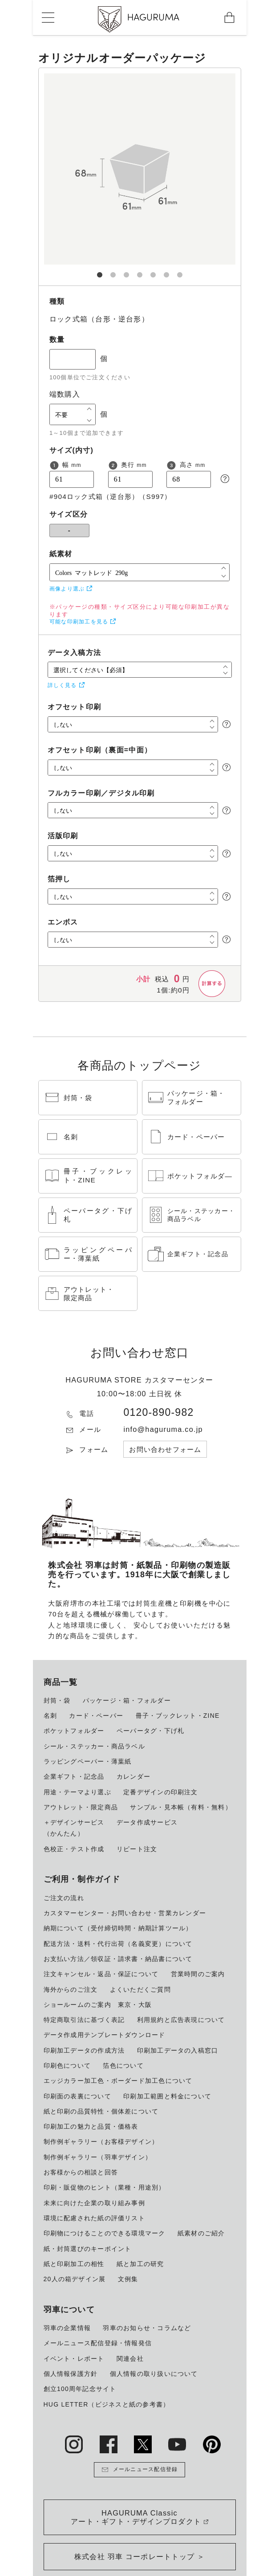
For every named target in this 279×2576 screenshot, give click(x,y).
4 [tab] (139, 271)
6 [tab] (166, 271)
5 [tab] (153, 271)
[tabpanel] (139, 176)
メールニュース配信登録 (139, 2469)
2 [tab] (113, 271)
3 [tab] (126, 271)
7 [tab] (179, 271)
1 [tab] (99, 271)
